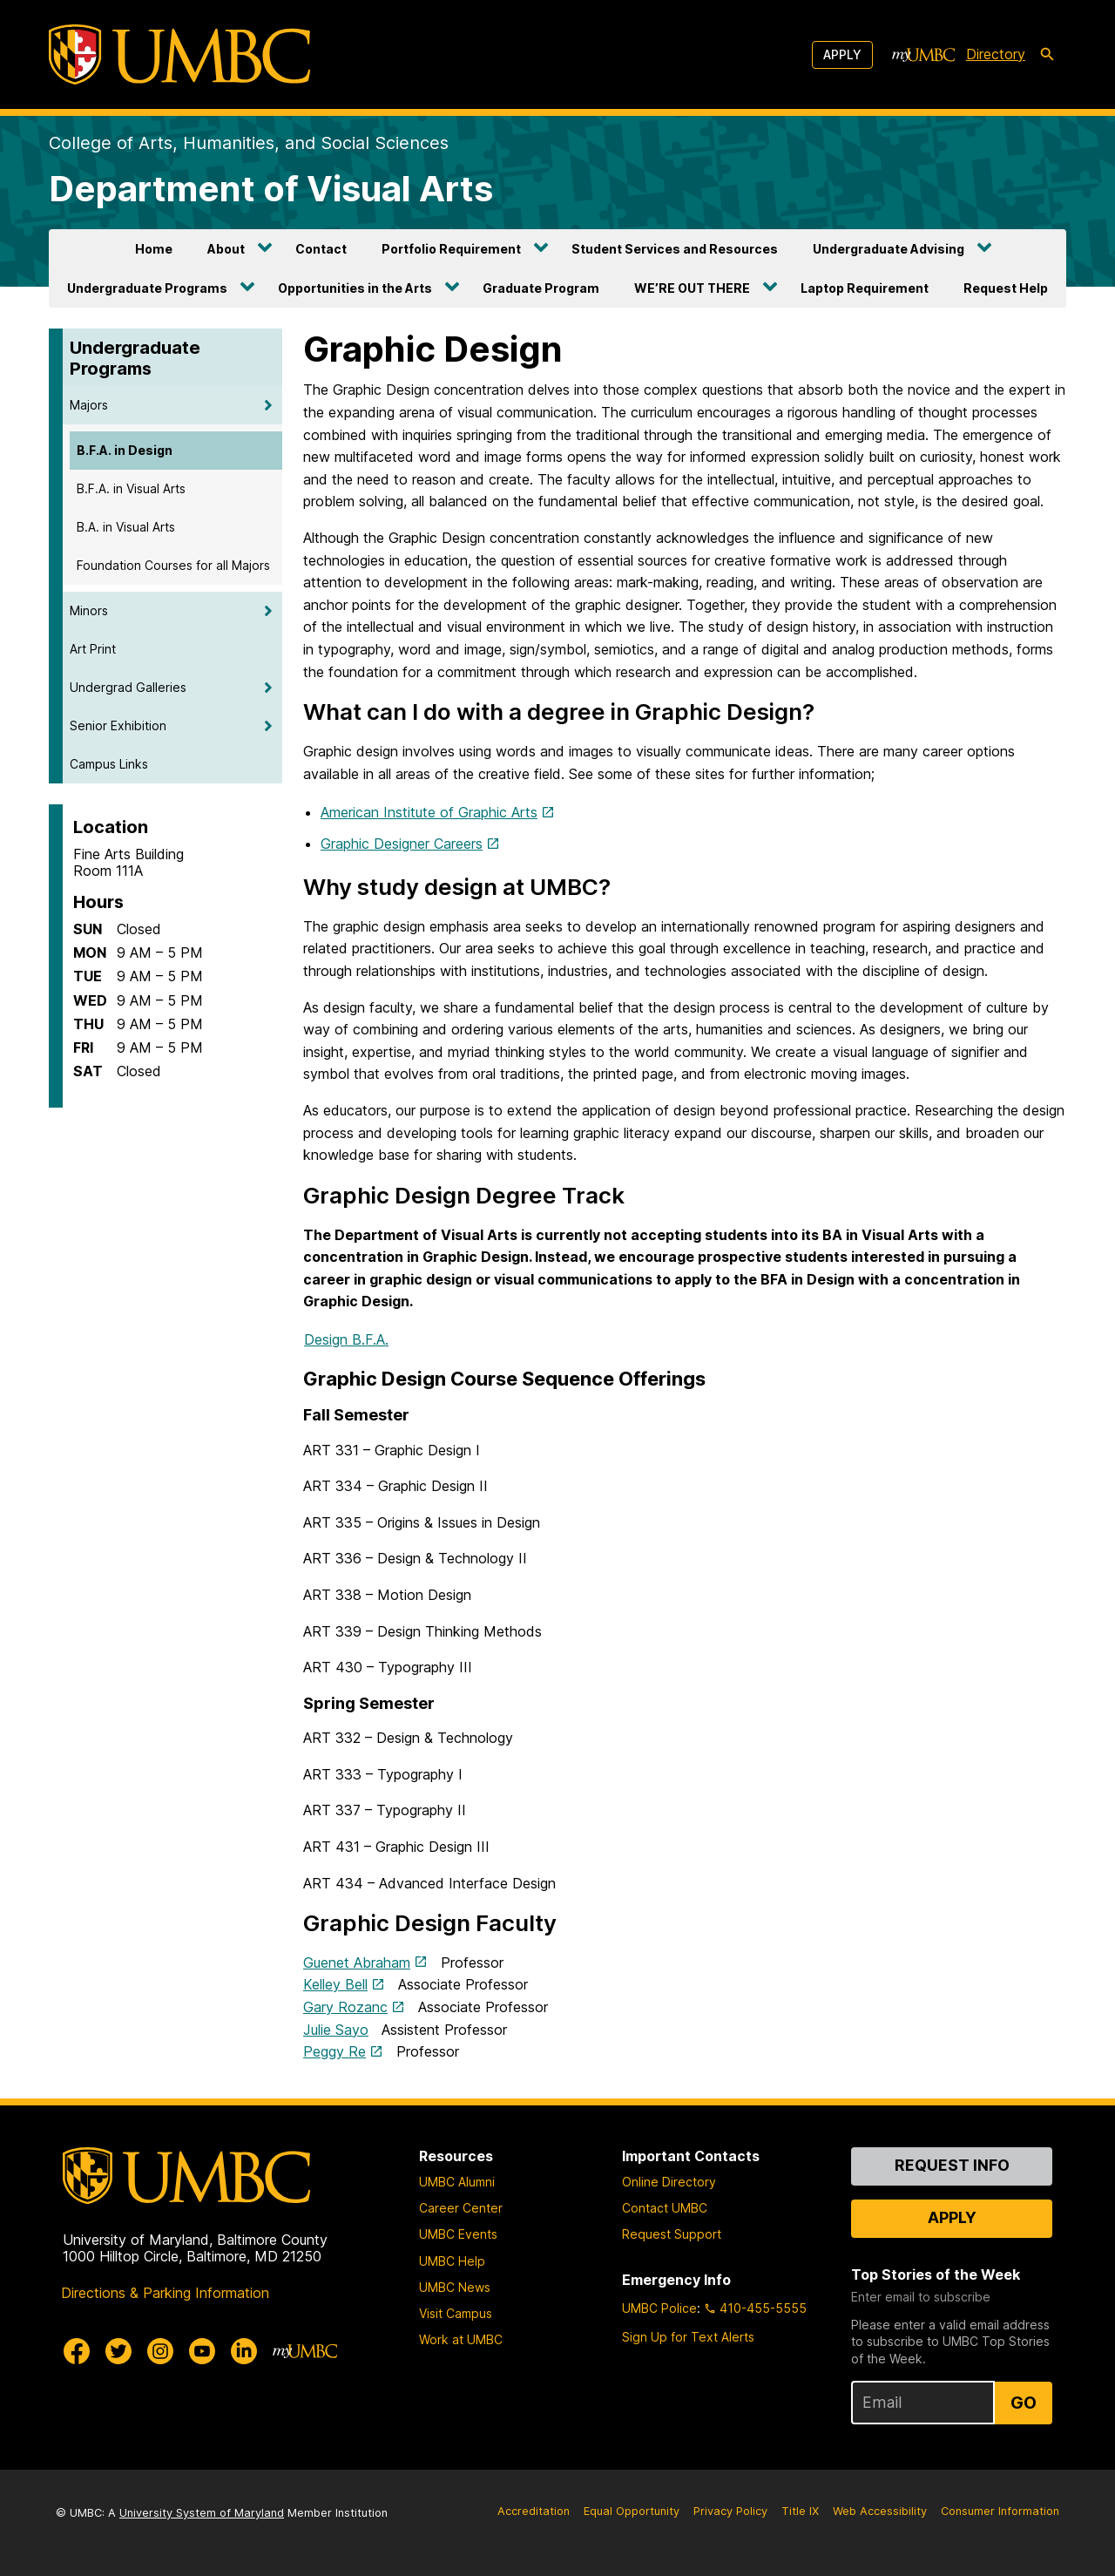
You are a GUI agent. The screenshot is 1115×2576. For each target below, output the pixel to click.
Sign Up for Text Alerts (688, 2336)
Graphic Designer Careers (402, 843)
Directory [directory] (995, 54)
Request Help (1005, 288)
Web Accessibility (880, 2511)
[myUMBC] (923, 55)
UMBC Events (458, 2234)
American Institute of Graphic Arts (429, 812)
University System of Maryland (201, 2512)
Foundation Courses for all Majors (173, 565)
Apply (842, 54)
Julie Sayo (335, 2029)
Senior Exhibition (118, 725)
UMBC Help (452, 2261)
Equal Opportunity (631, 2511)
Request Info (952, 2165)
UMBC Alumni (457, 2181)
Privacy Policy (730, 2511)
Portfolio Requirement (451, 248)
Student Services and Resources (674, 248)
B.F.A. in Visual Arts (131, 488)
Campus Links (109, 763)
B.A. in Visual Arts (126, 526)
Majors (89, 404)
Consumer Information (1000, 2511)
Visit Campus (455, 2313)
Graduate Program (541, 288)
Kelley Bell (335, 1984)
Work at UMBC (461, 2339)
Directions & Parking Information (165, 2292)
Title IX (800, 2511)
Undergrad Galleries (128, 687)
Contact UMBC (664, 2207)
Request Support (671, 2234)
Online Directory (669, 2181)
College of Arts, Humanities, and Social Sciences (249, 142)
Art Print (93, 648)
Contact (321, 248)
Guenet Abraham (356, 1962)
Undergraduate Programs (147, 288)
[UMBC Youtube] (202, 2351)
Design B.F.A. (346, 1339)
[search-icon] (1047, 55)
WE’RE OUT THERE (692, 288)
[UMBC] (179, 54)
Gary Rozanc (345, 2007)
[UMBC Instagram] (160, 2351)
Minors (89, 610)
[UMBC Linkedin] (244, 2351)
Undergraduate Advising (888, 248)
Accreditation (533, 2511)
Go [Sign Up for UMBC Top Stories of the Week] (1023, 2402)
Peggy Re (334, 2051)
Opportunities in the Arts (355, 288)
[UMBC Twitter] (118, 2351)
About (226, 248)
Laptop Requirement (865, 288)
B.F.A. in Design (124, 450)
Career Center (461, 2207)
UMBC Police (659, 2308)
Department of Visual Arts (271, 188)
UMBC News (454, 2287)
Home (153, 248)
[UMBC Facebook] (76, 2351)
